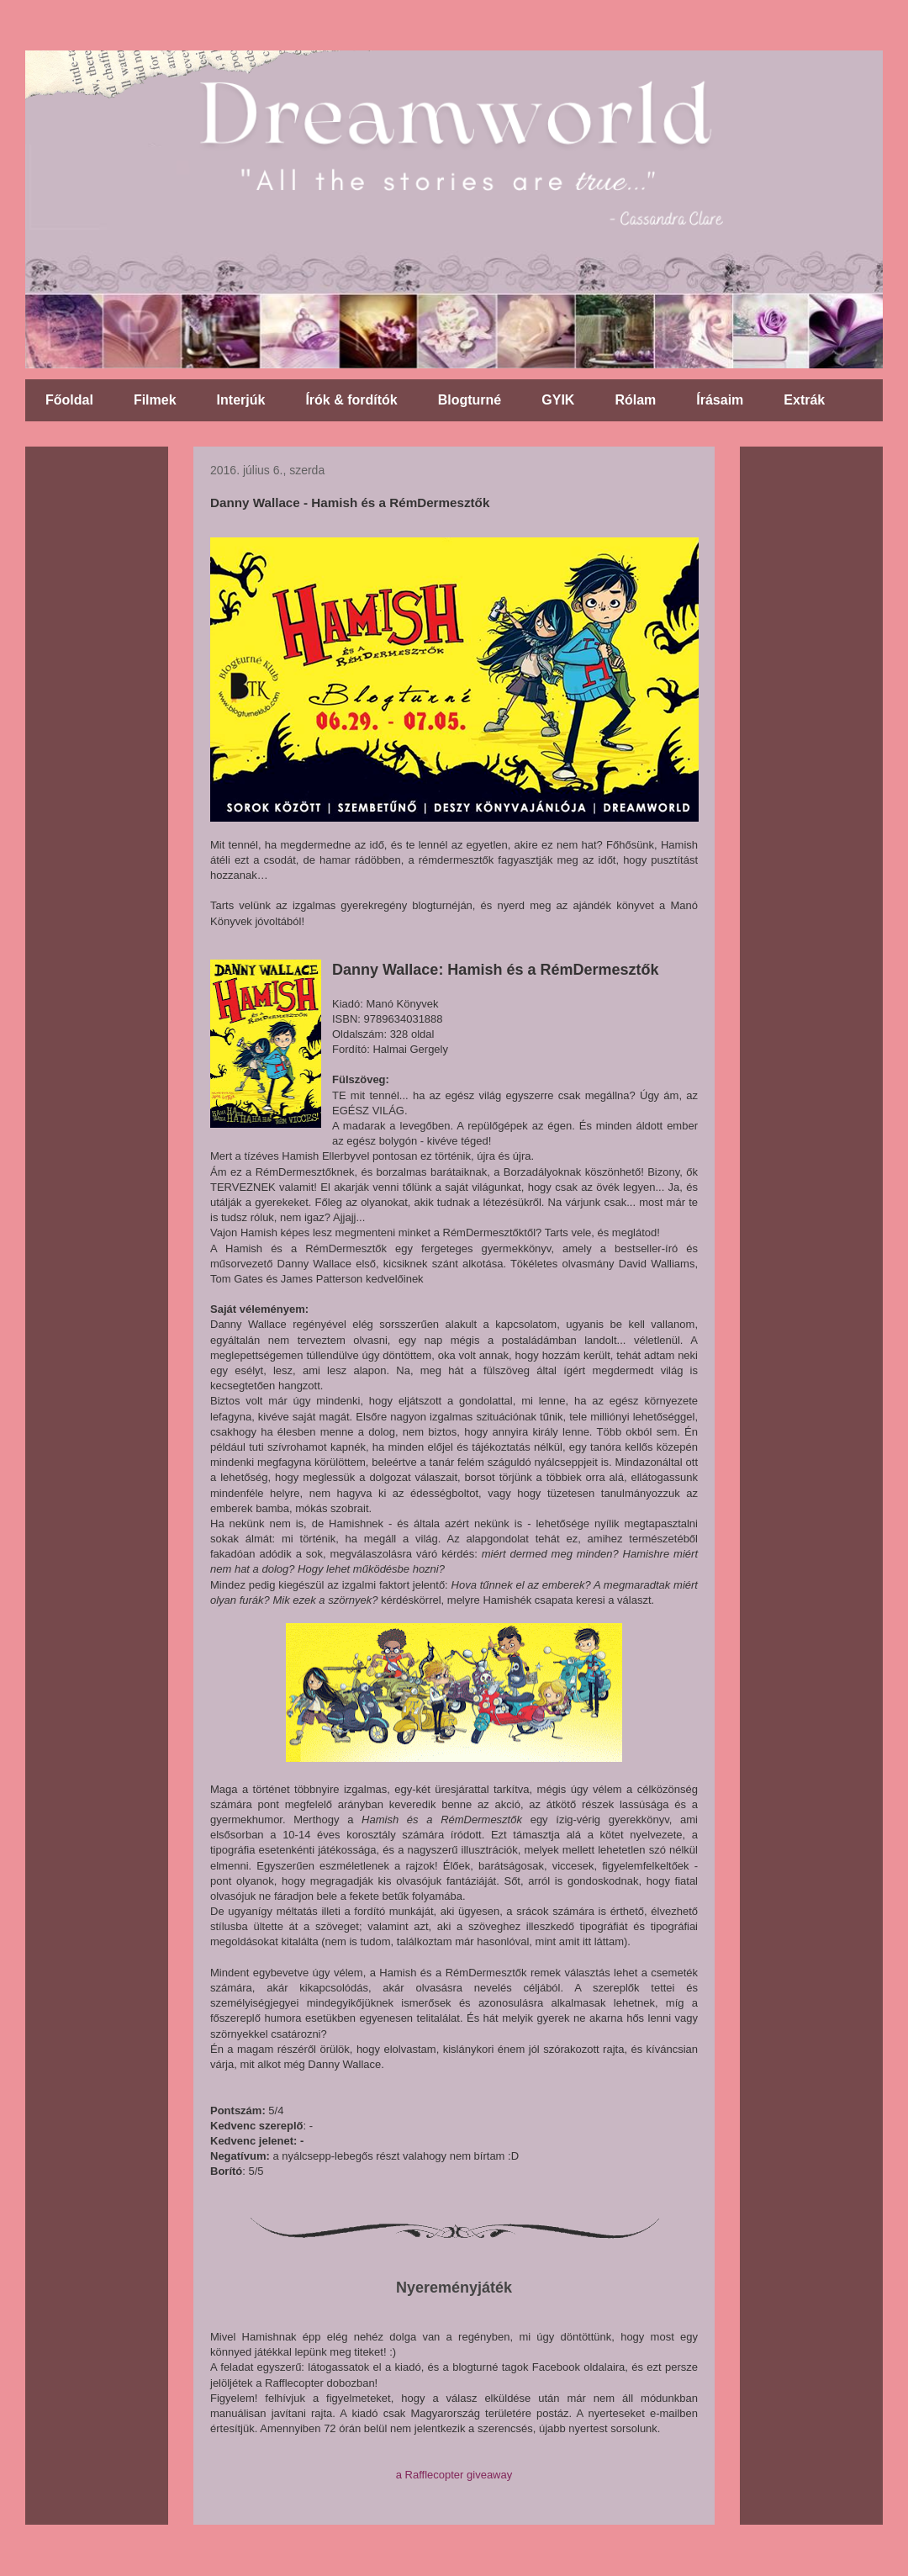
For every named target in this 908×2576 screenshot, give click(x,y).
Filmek (155, 400)
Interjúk (241, 400)
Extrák (804, 400)
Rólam (635, 400)
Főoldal (69, 400)
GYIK (557, 400)
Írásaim (719, 400)
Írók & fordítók (351, 400)
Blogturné (470, 400)
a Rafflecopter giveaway (454, 2474)
